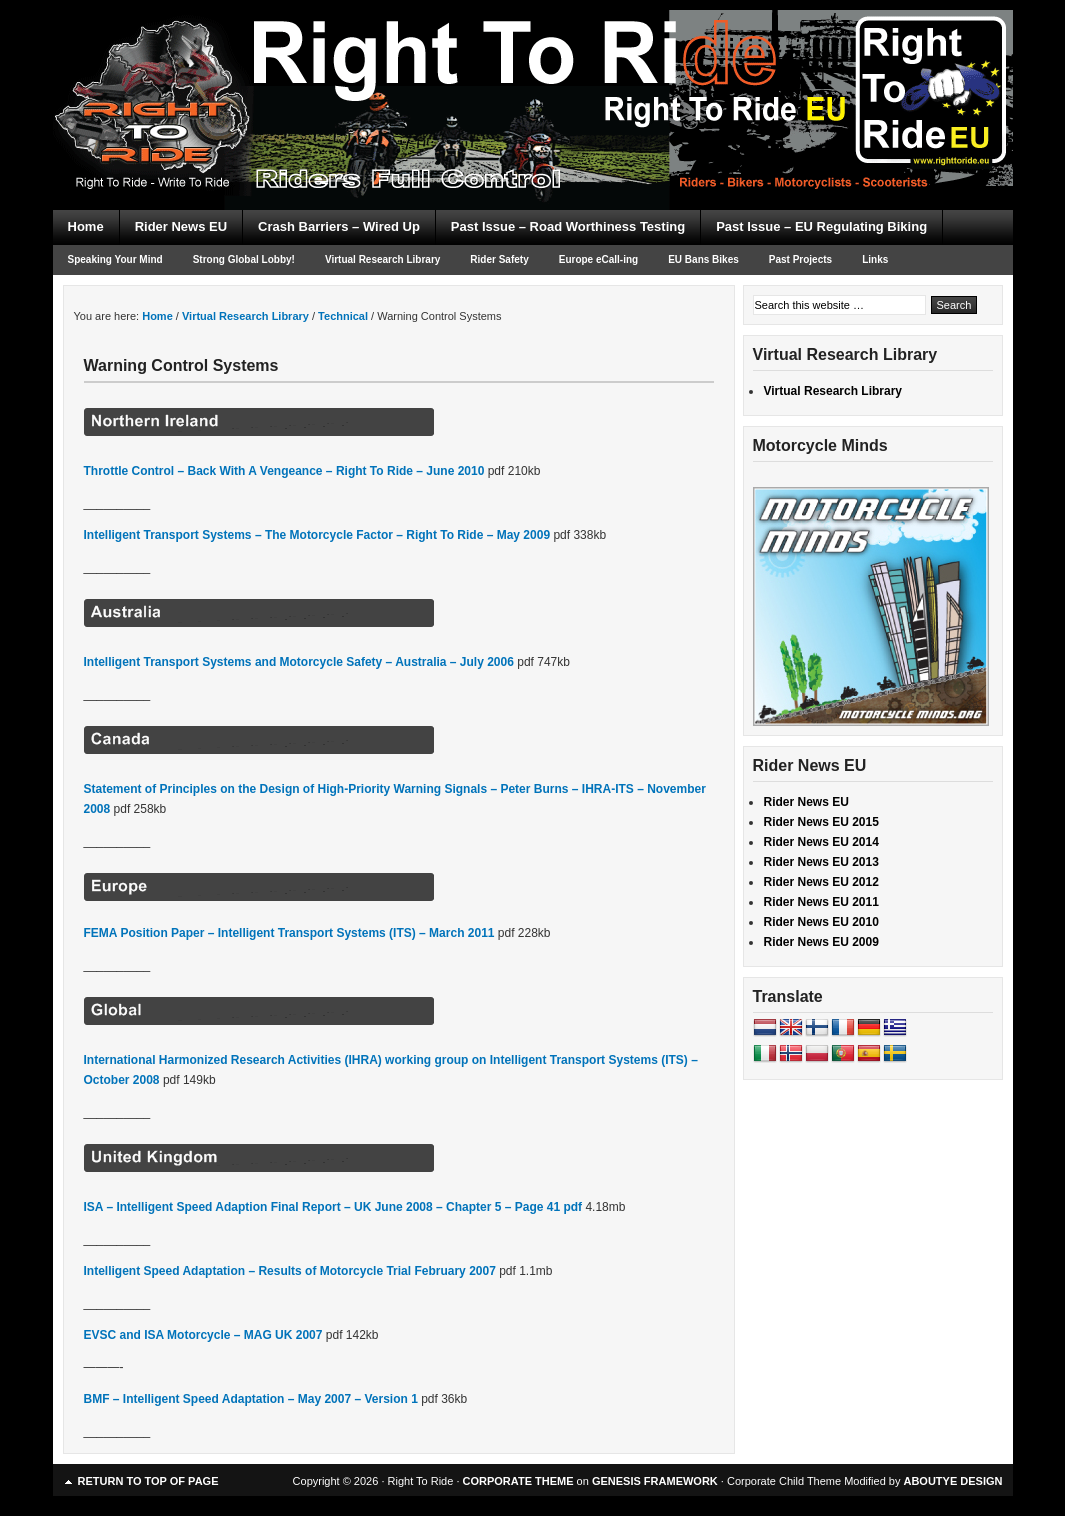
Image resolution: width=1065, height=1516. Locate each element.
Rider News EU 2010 (821, 922)
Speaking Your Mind (115, 259)
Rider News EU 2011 (821, 902)
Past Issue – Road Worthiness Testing (568, 226)
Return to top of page (148, 1481)
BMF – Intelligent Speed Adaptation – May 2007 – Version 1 (251, 1399)
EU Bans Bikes (703, 259)
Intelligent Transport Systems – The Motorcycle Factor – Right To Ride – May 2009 (317, 535)
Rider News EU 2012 (821, 882)
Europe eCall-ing (598, 259)
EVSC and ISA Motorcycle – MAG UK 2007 (203, 1335)
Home (86, 226)
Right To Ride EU (533, 70)
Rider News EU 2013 (821, 862)
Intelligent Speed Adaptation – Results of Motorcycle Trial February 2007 (290, 1271)
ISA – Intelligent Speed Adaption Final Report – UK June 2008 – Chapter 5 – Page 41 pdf (333, 1207)
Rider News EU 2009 (821, 942)
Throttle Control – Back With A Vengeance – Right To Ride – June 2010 (284, 471)
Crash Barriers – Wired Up (339, 226)
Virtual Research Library (382, 259)
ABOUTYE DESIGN (952, 1481)
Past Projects (800, 259)
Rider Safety (499, 259)
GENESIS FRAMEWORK (655, 1481)
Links (875, 259)
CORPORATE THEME (518, 1481)
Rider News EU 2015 (821, 822)
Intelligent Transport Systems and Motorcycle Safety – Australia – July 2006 (299, 662)
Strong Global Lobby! (244, 259)
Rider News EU (181, 226)
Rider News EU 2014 (821, 842)
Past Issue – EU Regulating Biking (821, 226)
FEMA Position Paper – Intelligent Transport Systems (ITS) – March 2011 (289, 933)
